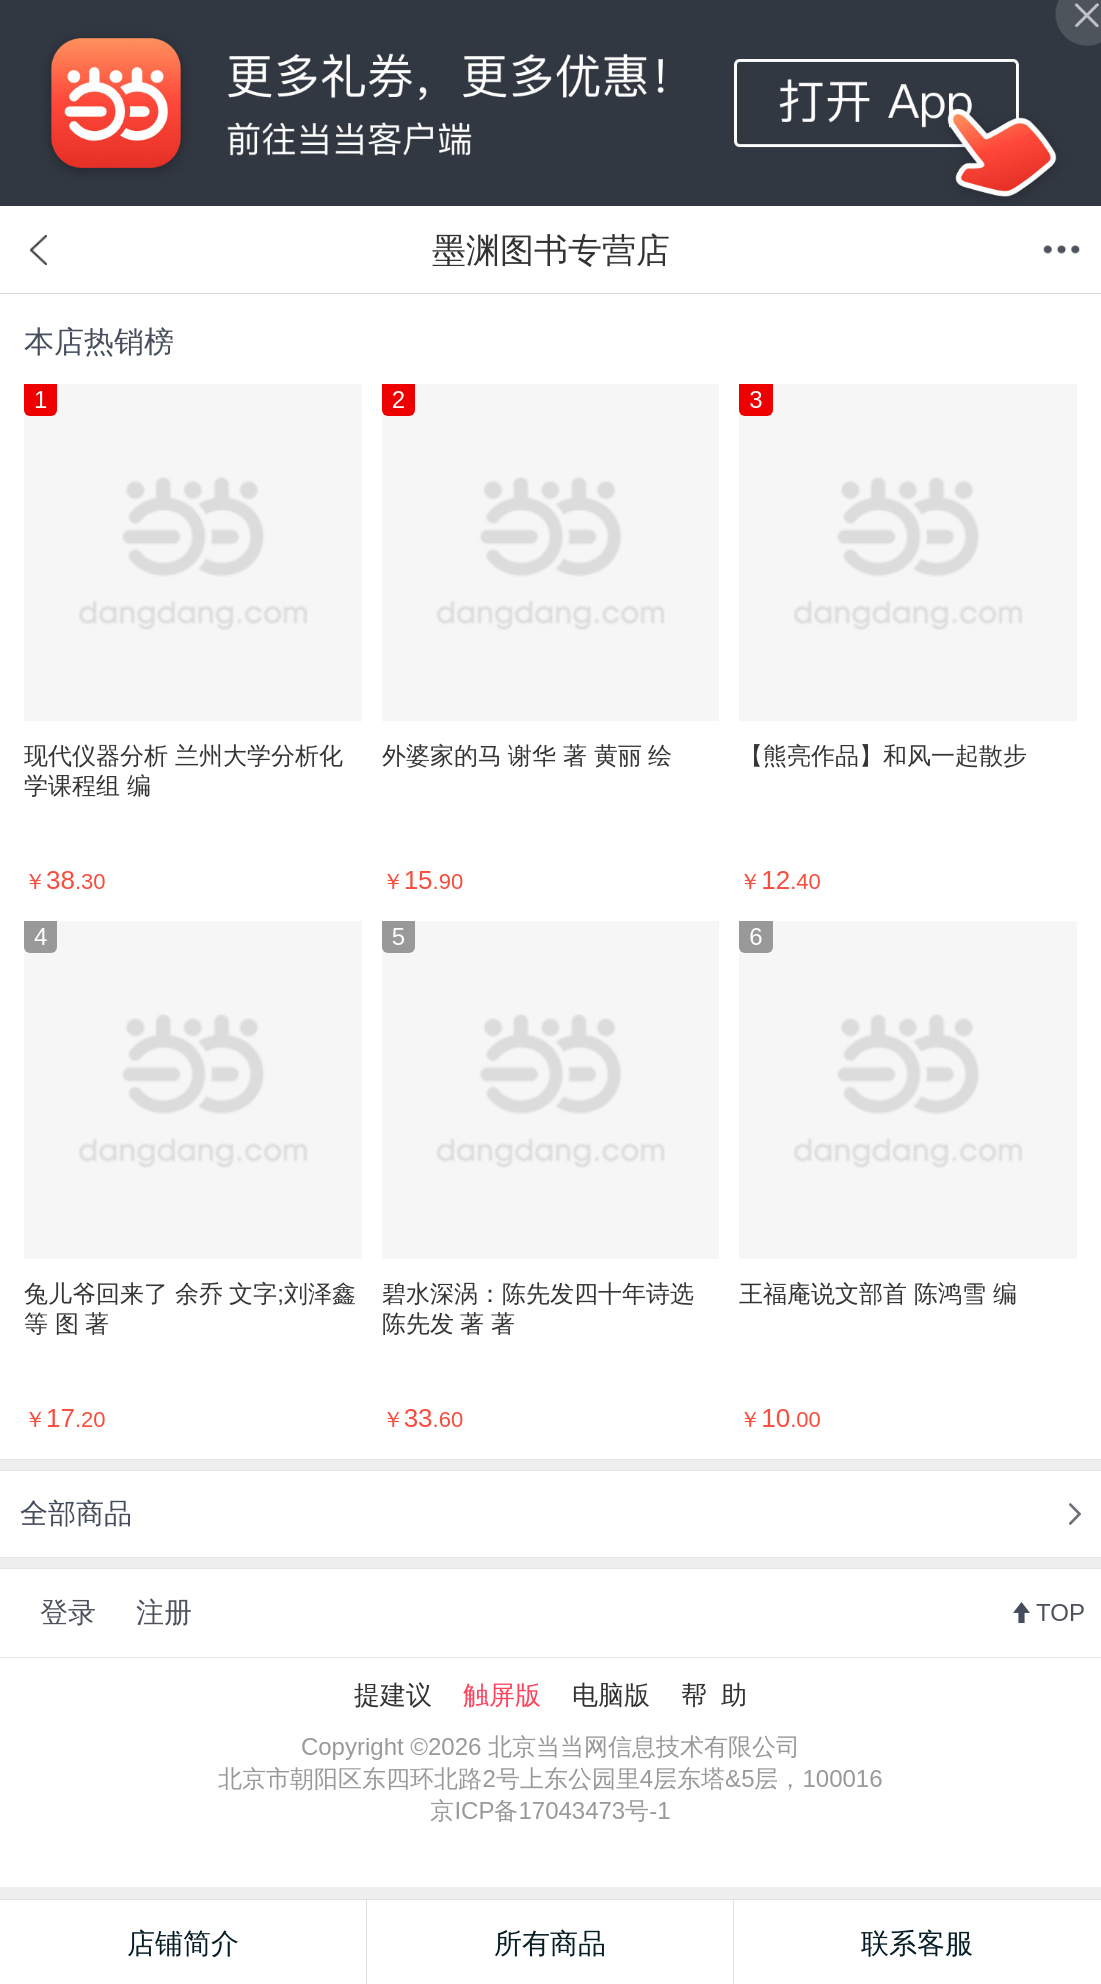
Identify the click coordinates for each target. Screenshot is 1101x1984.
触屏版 (502, 1695)
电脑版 (611, 1695)
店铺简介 (183, 1943)
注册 (164, 1612)
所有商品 (550, 1943)
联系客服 (917, 1943)
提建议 (393, 1695)
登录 (68, 1612)
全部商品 (76, 1513)
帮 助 (714, 1695)
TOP (1060, 1612)
